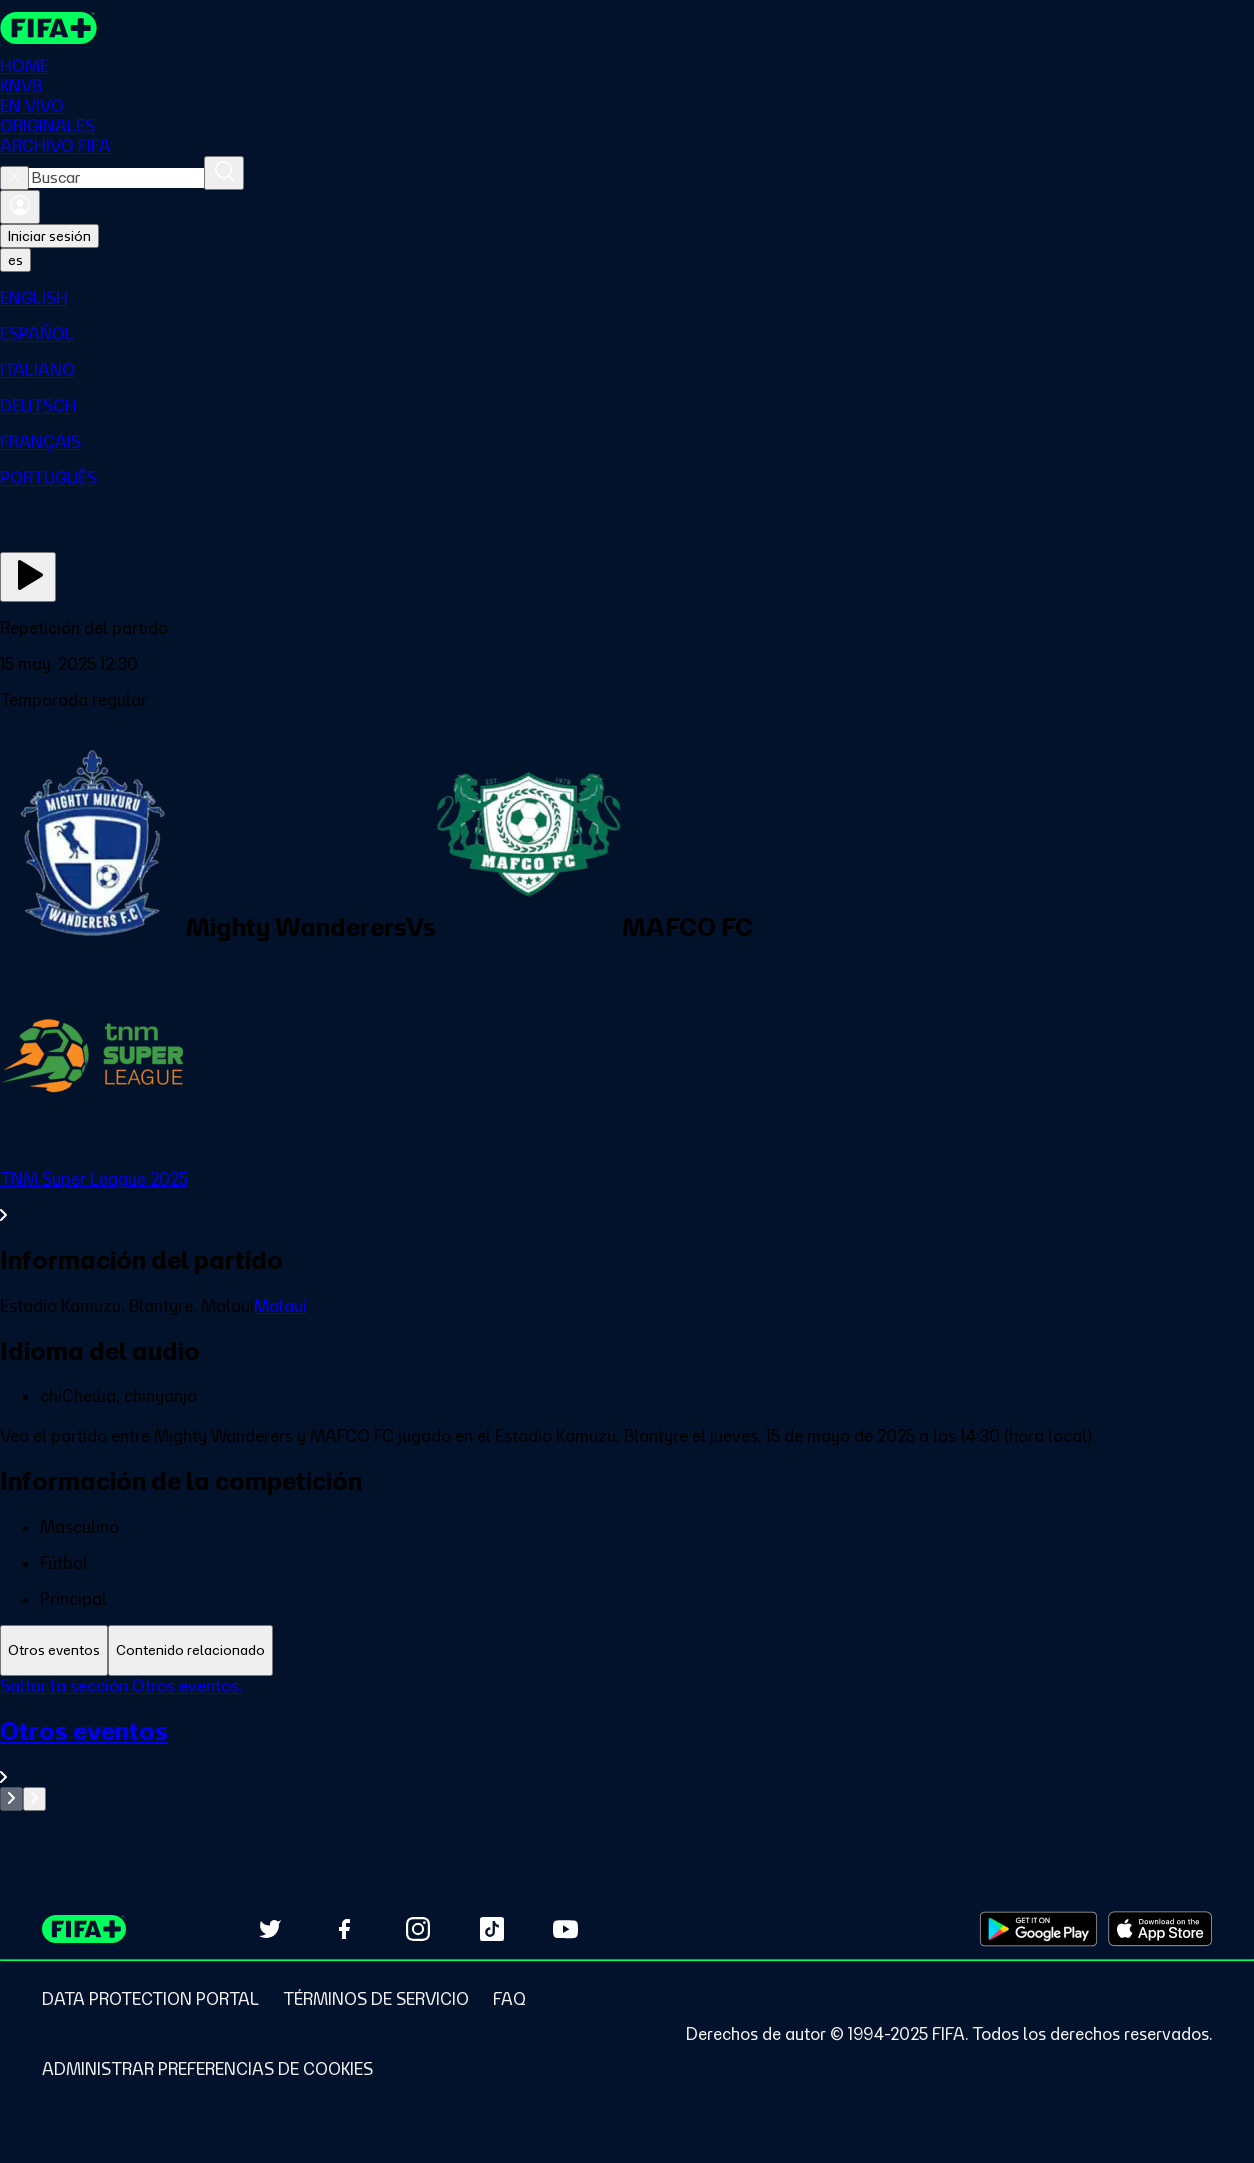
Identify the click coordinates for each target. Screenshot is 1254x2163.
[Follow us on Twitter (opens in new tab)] (270, 1929)
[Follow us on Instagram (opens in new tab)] (418, 1929)
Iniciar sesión (49, 236)
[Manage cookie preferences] (207, 2069)
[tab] (54, 1650)
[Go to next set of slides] (34, 1799)
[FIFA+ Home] (48, 28)
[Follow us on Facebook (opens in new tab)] (344, 1929)
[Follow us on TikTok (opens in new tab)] (492, 1929)
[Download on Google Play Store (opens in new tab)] (1038, 1929)
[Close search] (14, 178)
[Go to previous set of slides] (11, 1799)
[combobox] (116, 178)
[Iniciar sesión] (20, 207)
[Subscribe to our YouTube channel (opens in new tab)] (566, 1929)
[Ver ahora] (28, 577)
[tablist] (627, 1650)
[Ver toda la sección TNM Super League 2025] (627, 1197)
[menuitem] (627, 298)
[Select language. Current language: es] (15, 260)
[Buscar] (224, 173)
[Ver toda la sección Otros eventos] (627, 1751)
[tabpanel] (627, 1743)
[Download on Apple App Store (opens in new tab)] (1160, 1929)
